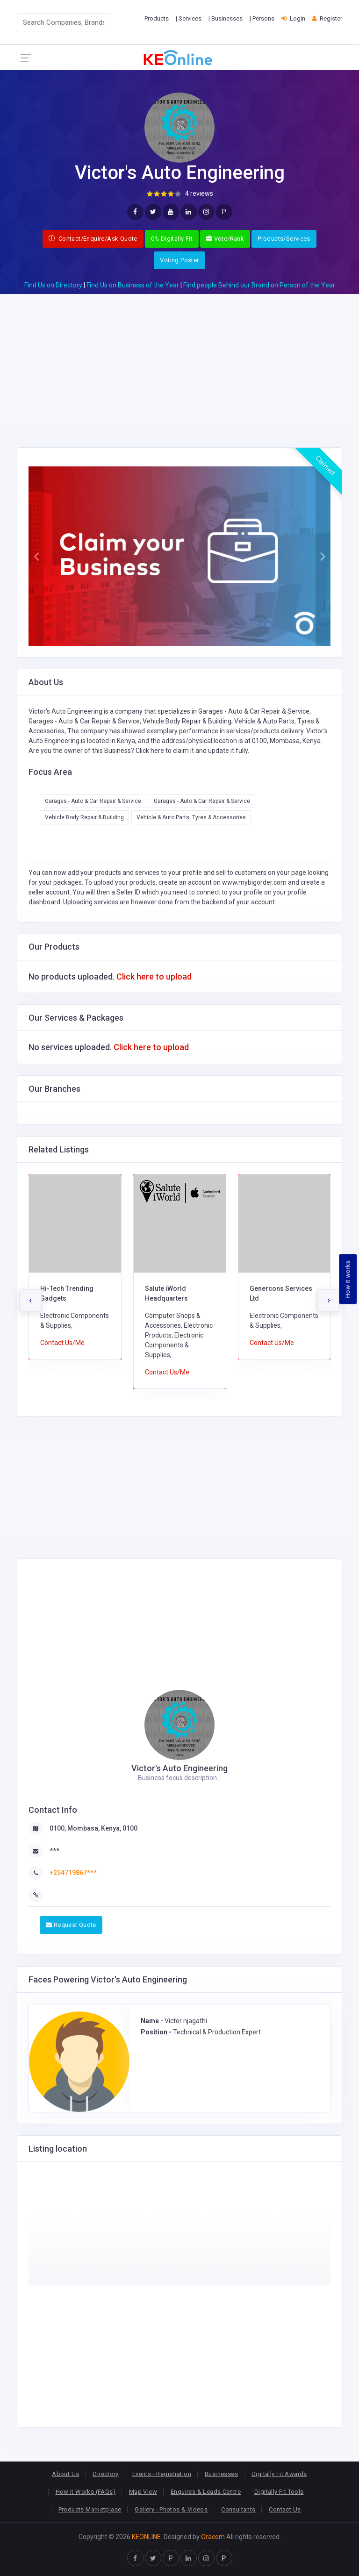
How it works (348, 1279)
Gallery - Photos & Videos (171, 2509)
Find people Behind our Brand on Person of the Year (259, 285)
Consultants (238, 2509)
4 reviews (199, 193)
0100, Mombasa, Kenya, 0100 (93, 1828)
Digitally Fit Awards (279, 2473)
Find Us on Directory (53, 285)
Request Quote (71, 1924)
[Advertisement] (179, 359)
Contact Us (285, 2509)
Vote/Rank (225, 238)
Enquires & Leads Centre (206, 2491)
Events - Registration (161, 2473)
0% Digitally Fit (172, 238)
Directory (106, 2473)
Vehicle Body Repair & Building (84, 817)
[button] (36, 556)
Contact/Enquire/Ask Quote (93, 238)
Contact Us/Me (62, 1342)
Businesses (221, 2473)
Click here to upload (154, 976)
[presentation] (30, 1300)
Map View (143, 2491)
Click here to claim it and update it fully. (192, 750)
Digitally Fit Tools (278, 2491)
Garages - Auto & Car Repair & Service (93, 801)
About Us (65, 2473)
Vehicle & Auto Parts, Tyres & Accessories (191, 817)
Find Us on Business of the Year (132, 285)
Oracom (213, 2536)
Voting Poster (179, 260)
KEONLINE (146, 2536)
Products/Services (284, 238)
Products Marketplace (90, 2509)
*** (54, 1850)
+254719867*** (73, 1872)
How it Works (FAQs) (85, 2491)
